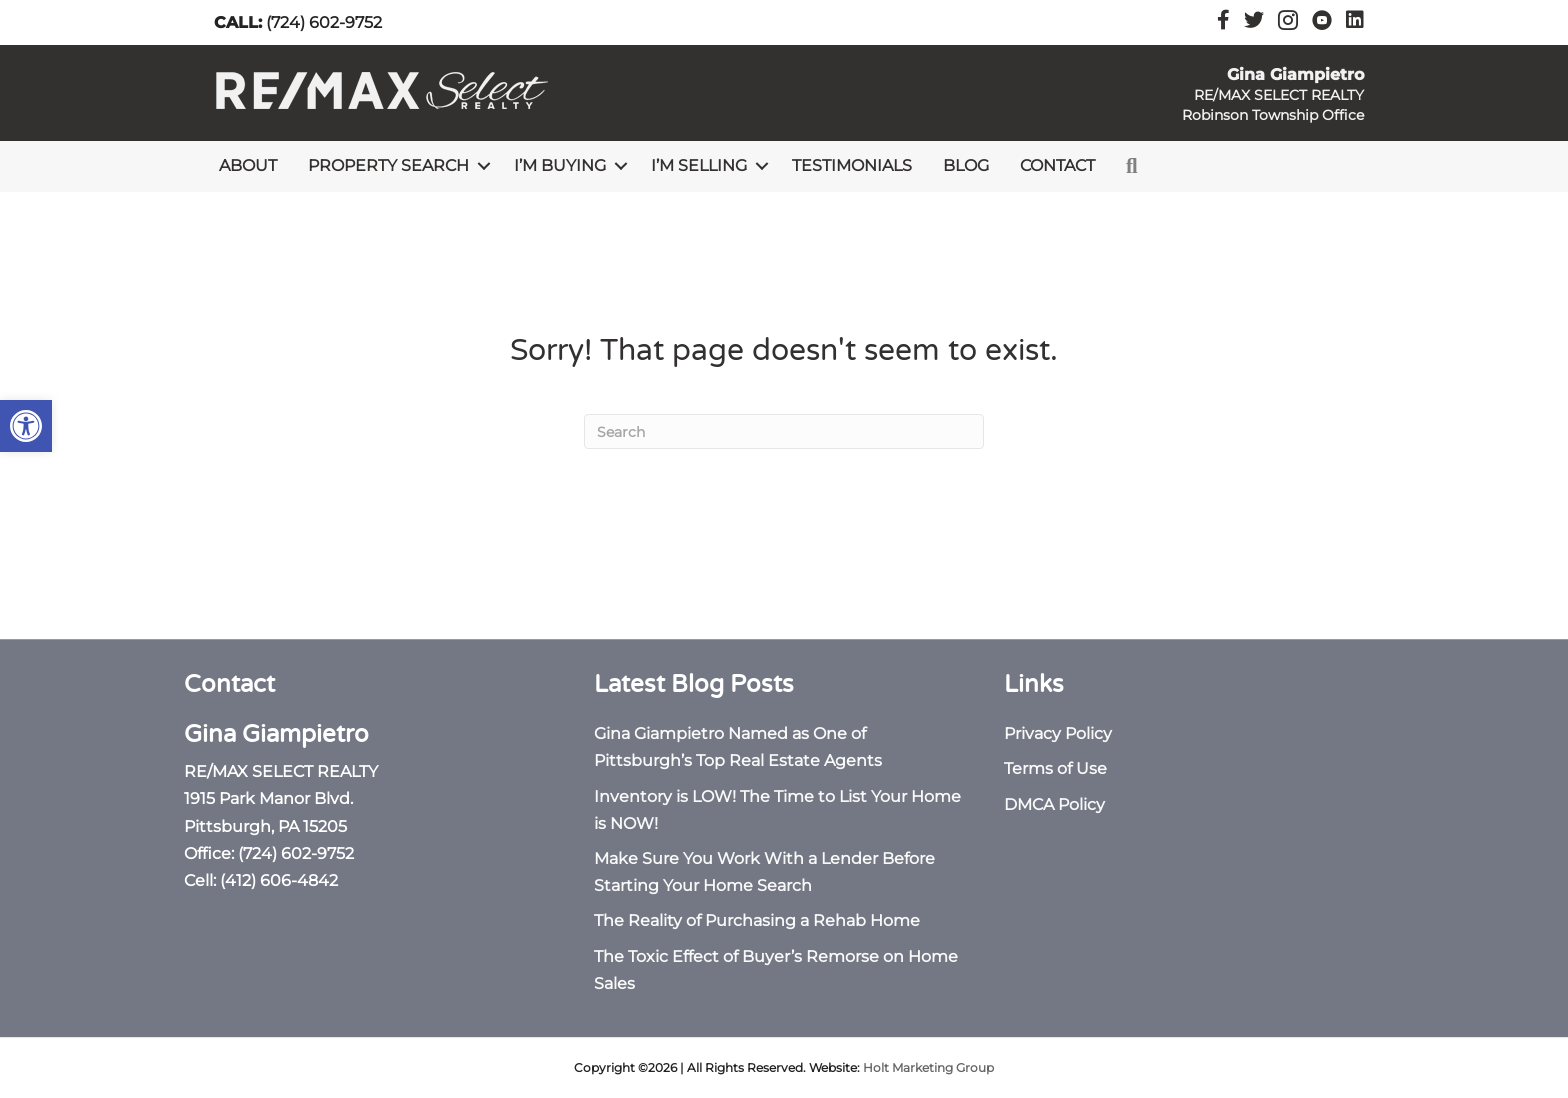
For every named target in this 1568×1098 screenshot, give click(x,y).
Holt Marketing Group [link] (928, 1067)
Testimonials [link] (852, 165)
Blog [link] (966, 165)
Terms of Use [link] (1055, 768)
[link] (26, 426)
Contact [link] (1057, 165)
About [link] (248, 165)
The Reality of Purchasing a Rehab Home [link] (757, 920)
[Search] (784, 431)
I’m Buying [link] (560, 165)
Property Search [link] (388, 165)
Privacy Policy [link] (1058, 733)
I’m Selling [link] (699, 165)
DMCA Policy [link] (1054, 804)
